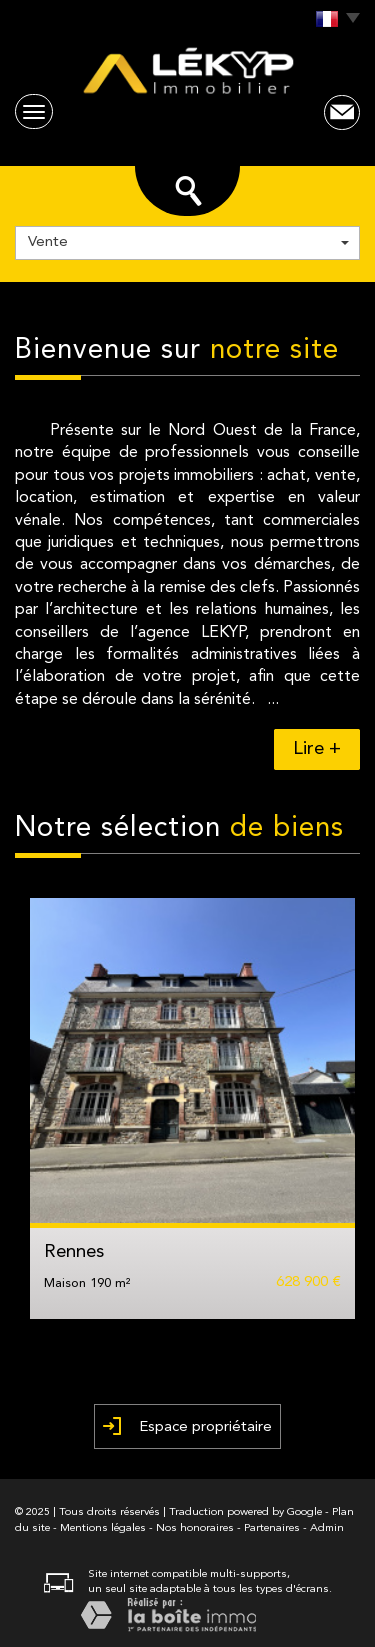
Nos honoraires (195, 1528)
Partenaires (272, 1528)
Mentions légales (103, 1528)
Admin (327, 1528)
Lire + (317, 749)
